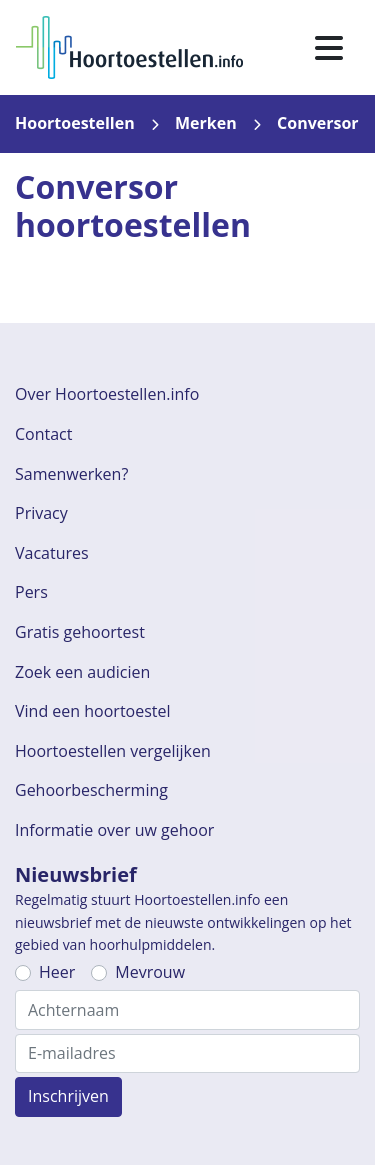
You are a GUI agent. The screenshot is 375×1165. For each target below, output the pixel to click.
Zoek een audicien (82, 672)
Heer (57, 972)
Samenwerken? (71, 474)
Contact (43, 434)
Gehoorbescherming (91, 790)
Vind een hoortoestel (93, 711)
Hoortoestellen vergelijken (113, 751)
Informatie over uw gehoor (114, 830)
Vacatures (52, 553)
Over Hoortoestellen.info (107, 394)
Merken (206, 123)
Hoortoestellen (75, 123)
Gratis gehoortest (80, 632)
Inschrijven (68, 1096)
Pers (31, 592)
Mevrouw (150, 972)
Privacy (41, 513)
